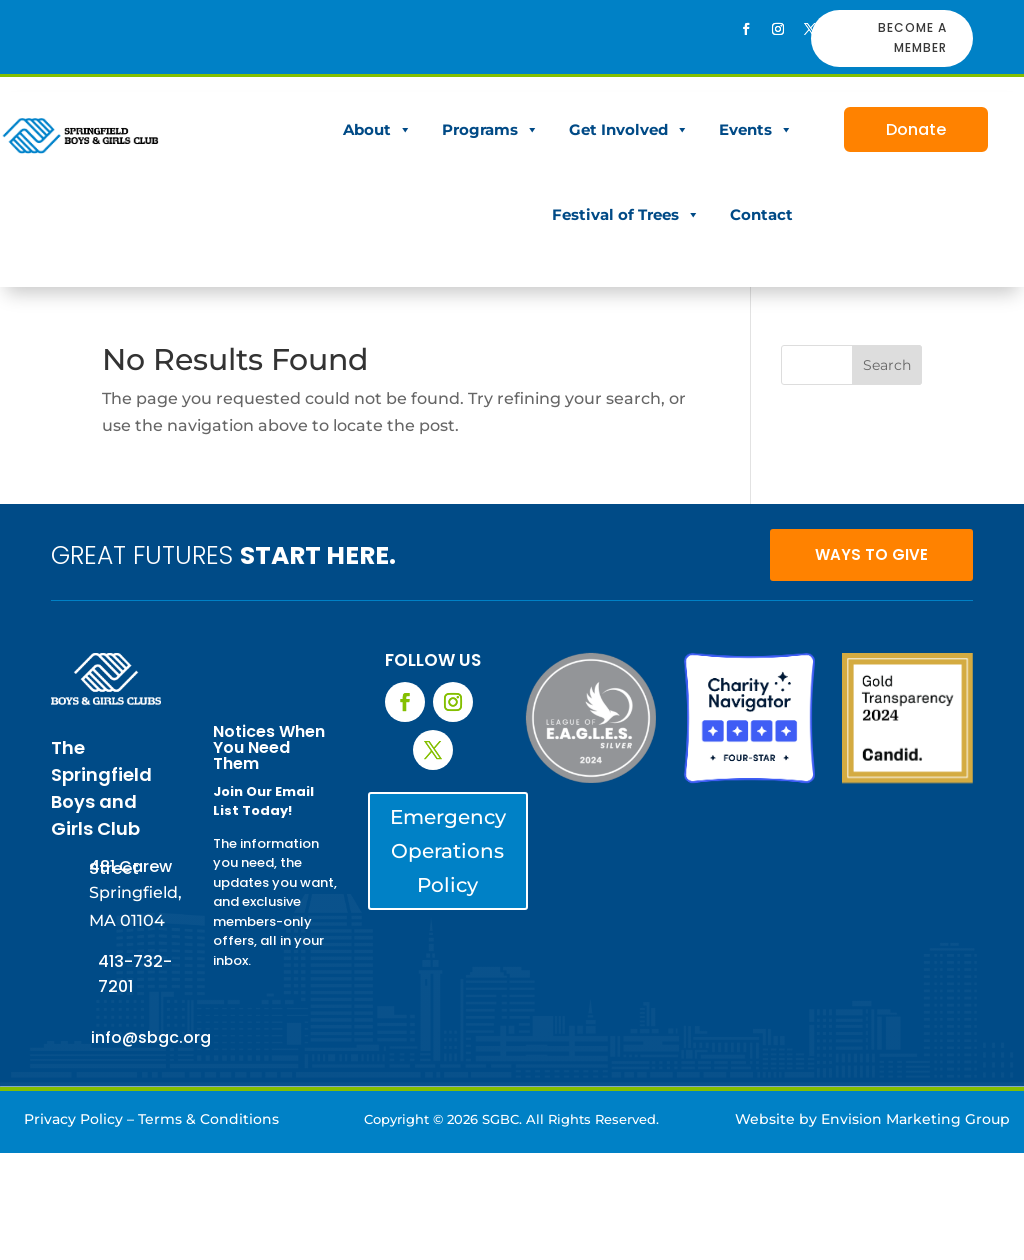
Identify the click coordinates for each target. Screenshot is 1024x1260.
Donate (916, 129)
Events (756, 129)
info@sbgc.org (151, 1037)
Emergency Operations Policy (448, 851)
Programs (490, 129)
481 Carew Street (130, 867)
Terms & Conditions (208, 1119)
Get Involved (629, 129)
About (377, 129)
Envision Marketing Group (915, 1119)
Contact (761, 214)
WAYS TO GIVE (871, 554)
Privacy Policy (73, 1119)
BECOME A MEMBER (912, 37)
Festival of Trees (626, 214)
